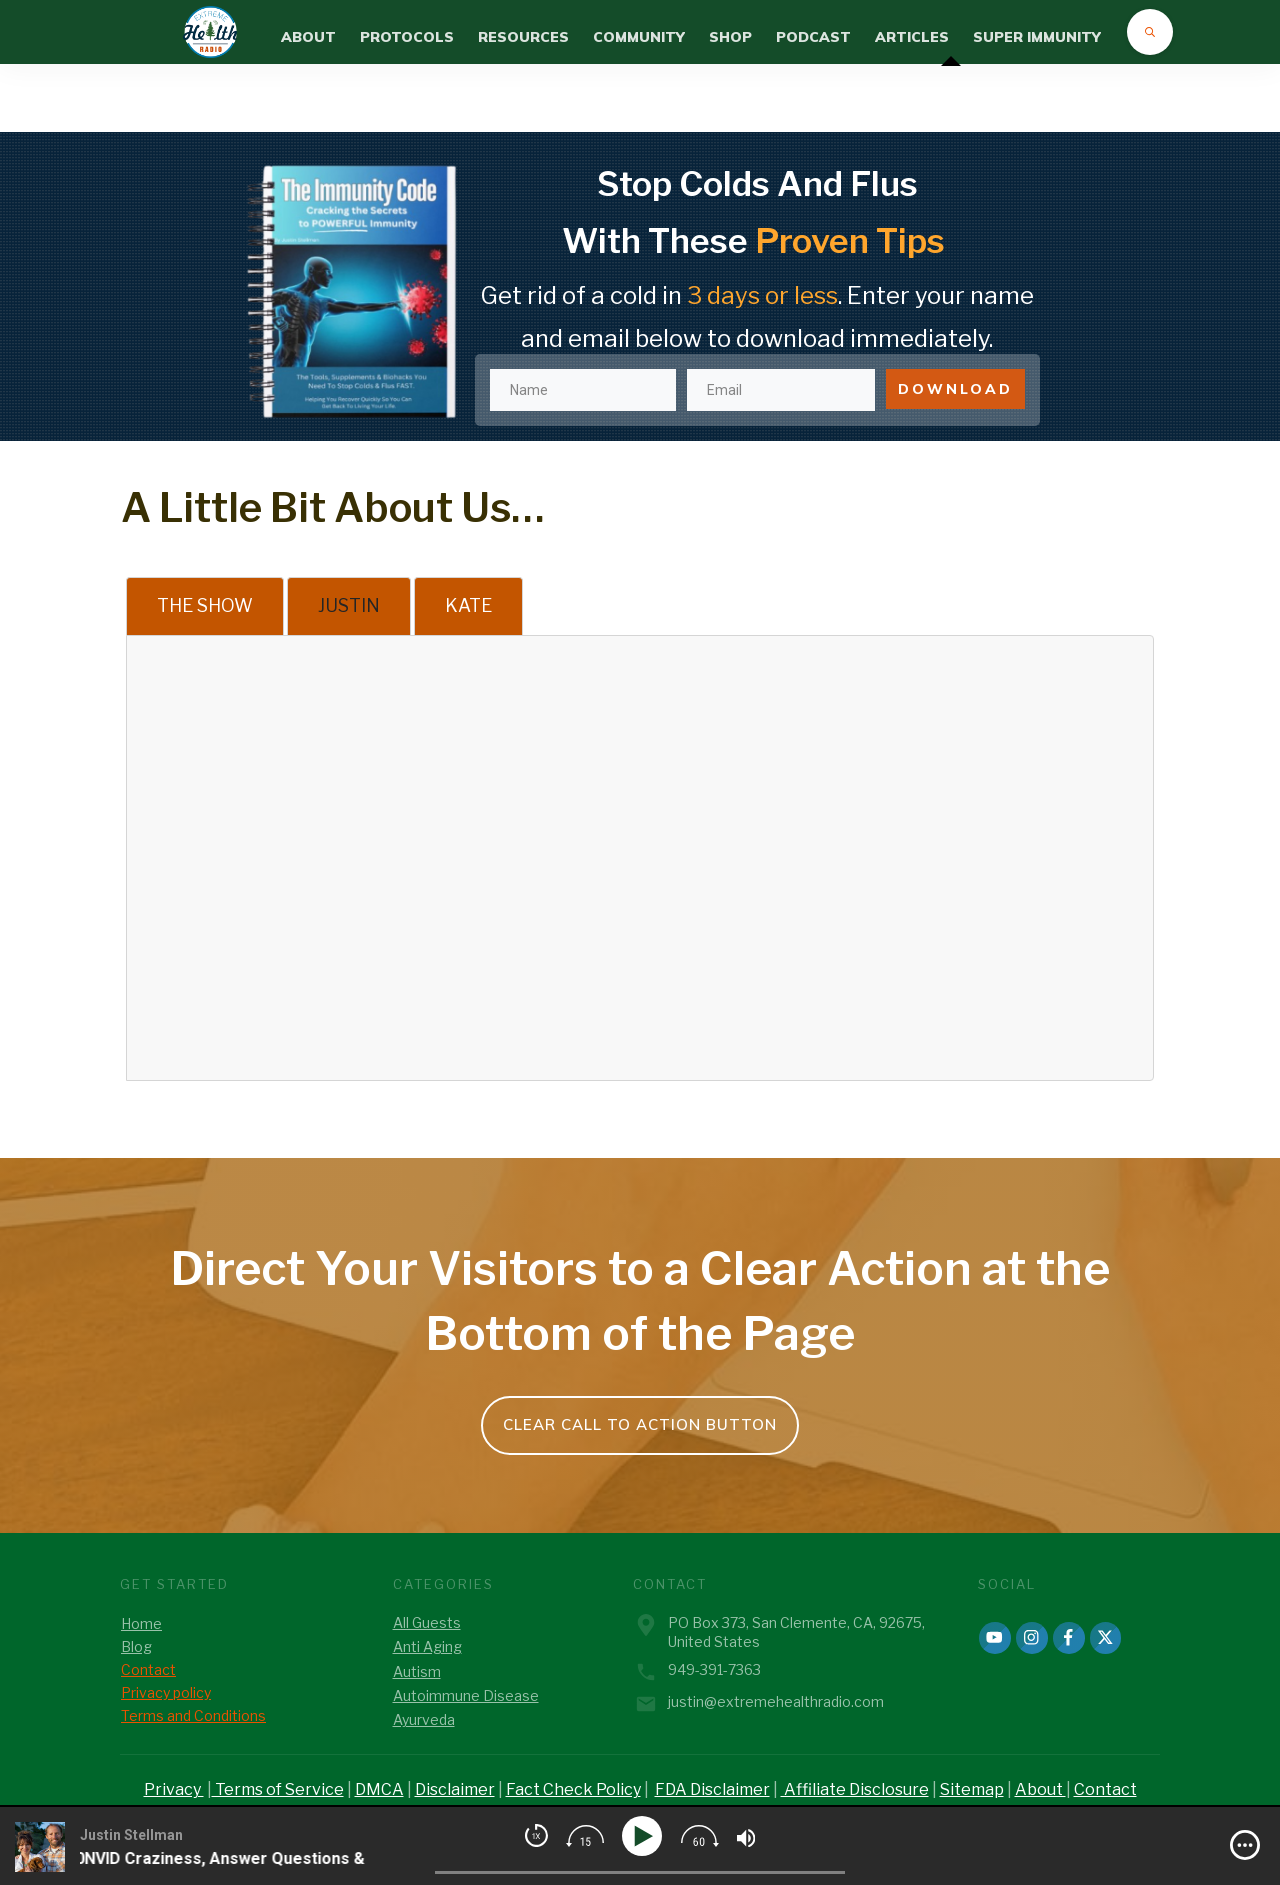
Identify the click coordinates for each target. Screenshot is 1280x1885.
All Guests (427, 1622)
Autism (417, 1671)
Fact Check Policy (573, 1789)
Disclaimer (455, 1789)
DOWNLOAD (955, 321)
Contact (148, 1669)
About (1040, 1789)
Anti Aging (427, 1646)
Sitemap (972, 1789)
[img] (1245, 1845)
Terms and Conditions (193, 1715)
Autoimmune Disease (466, 1695)
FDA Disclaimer (712, 1789)
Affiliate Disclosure (855, 1789)
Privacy (174, 1789)
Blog (136, 1646)
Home (141, 1623)
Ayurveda (424, 1719)
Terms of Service (278, 1789)
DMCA (379, 1789)
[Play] (645, 1836)
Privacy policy (166, 1692)
